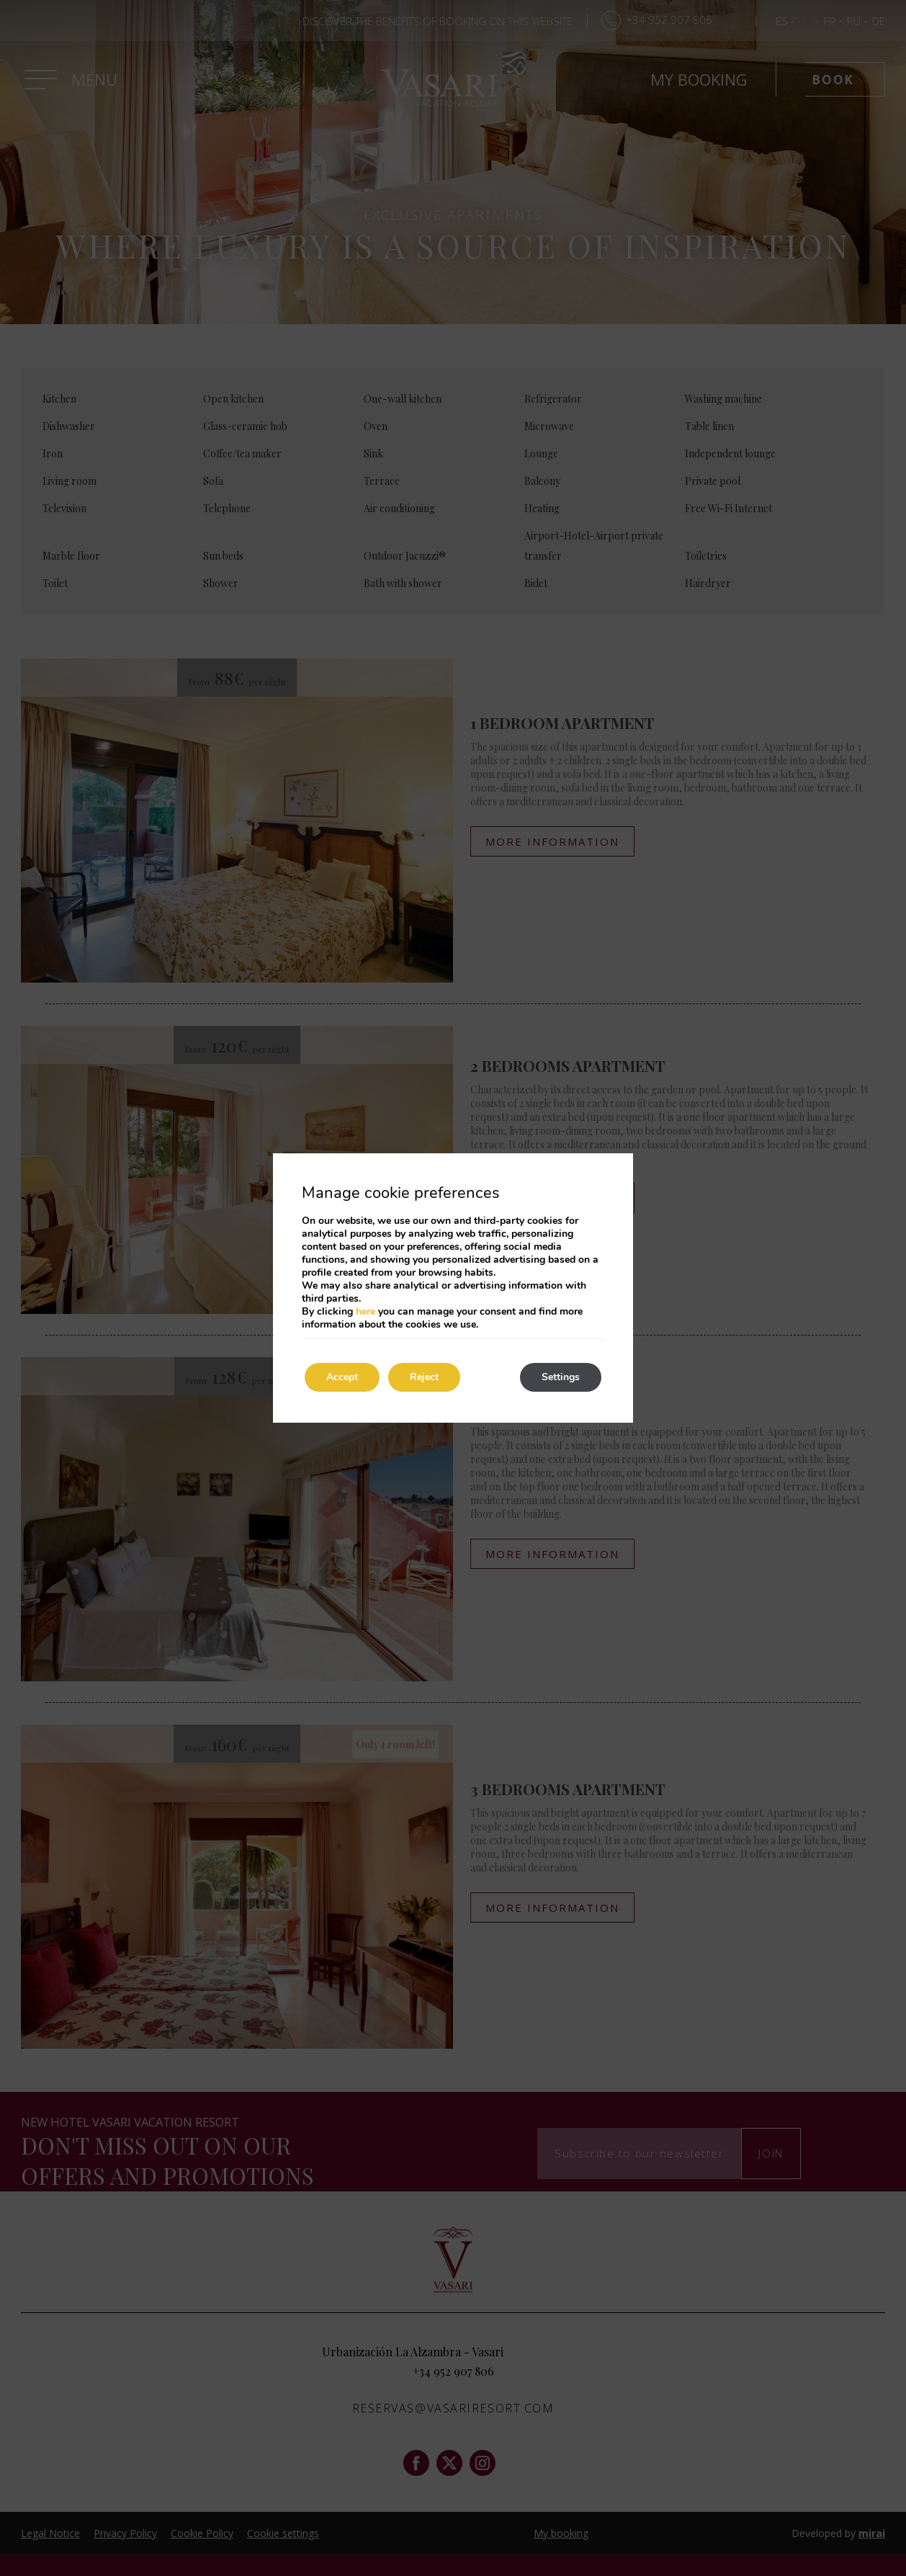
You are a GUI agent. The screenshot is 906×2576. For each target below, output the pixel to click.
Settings (561, 1377)
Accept (342, 1377)
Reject (424, 1377)
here (365, 1311)
